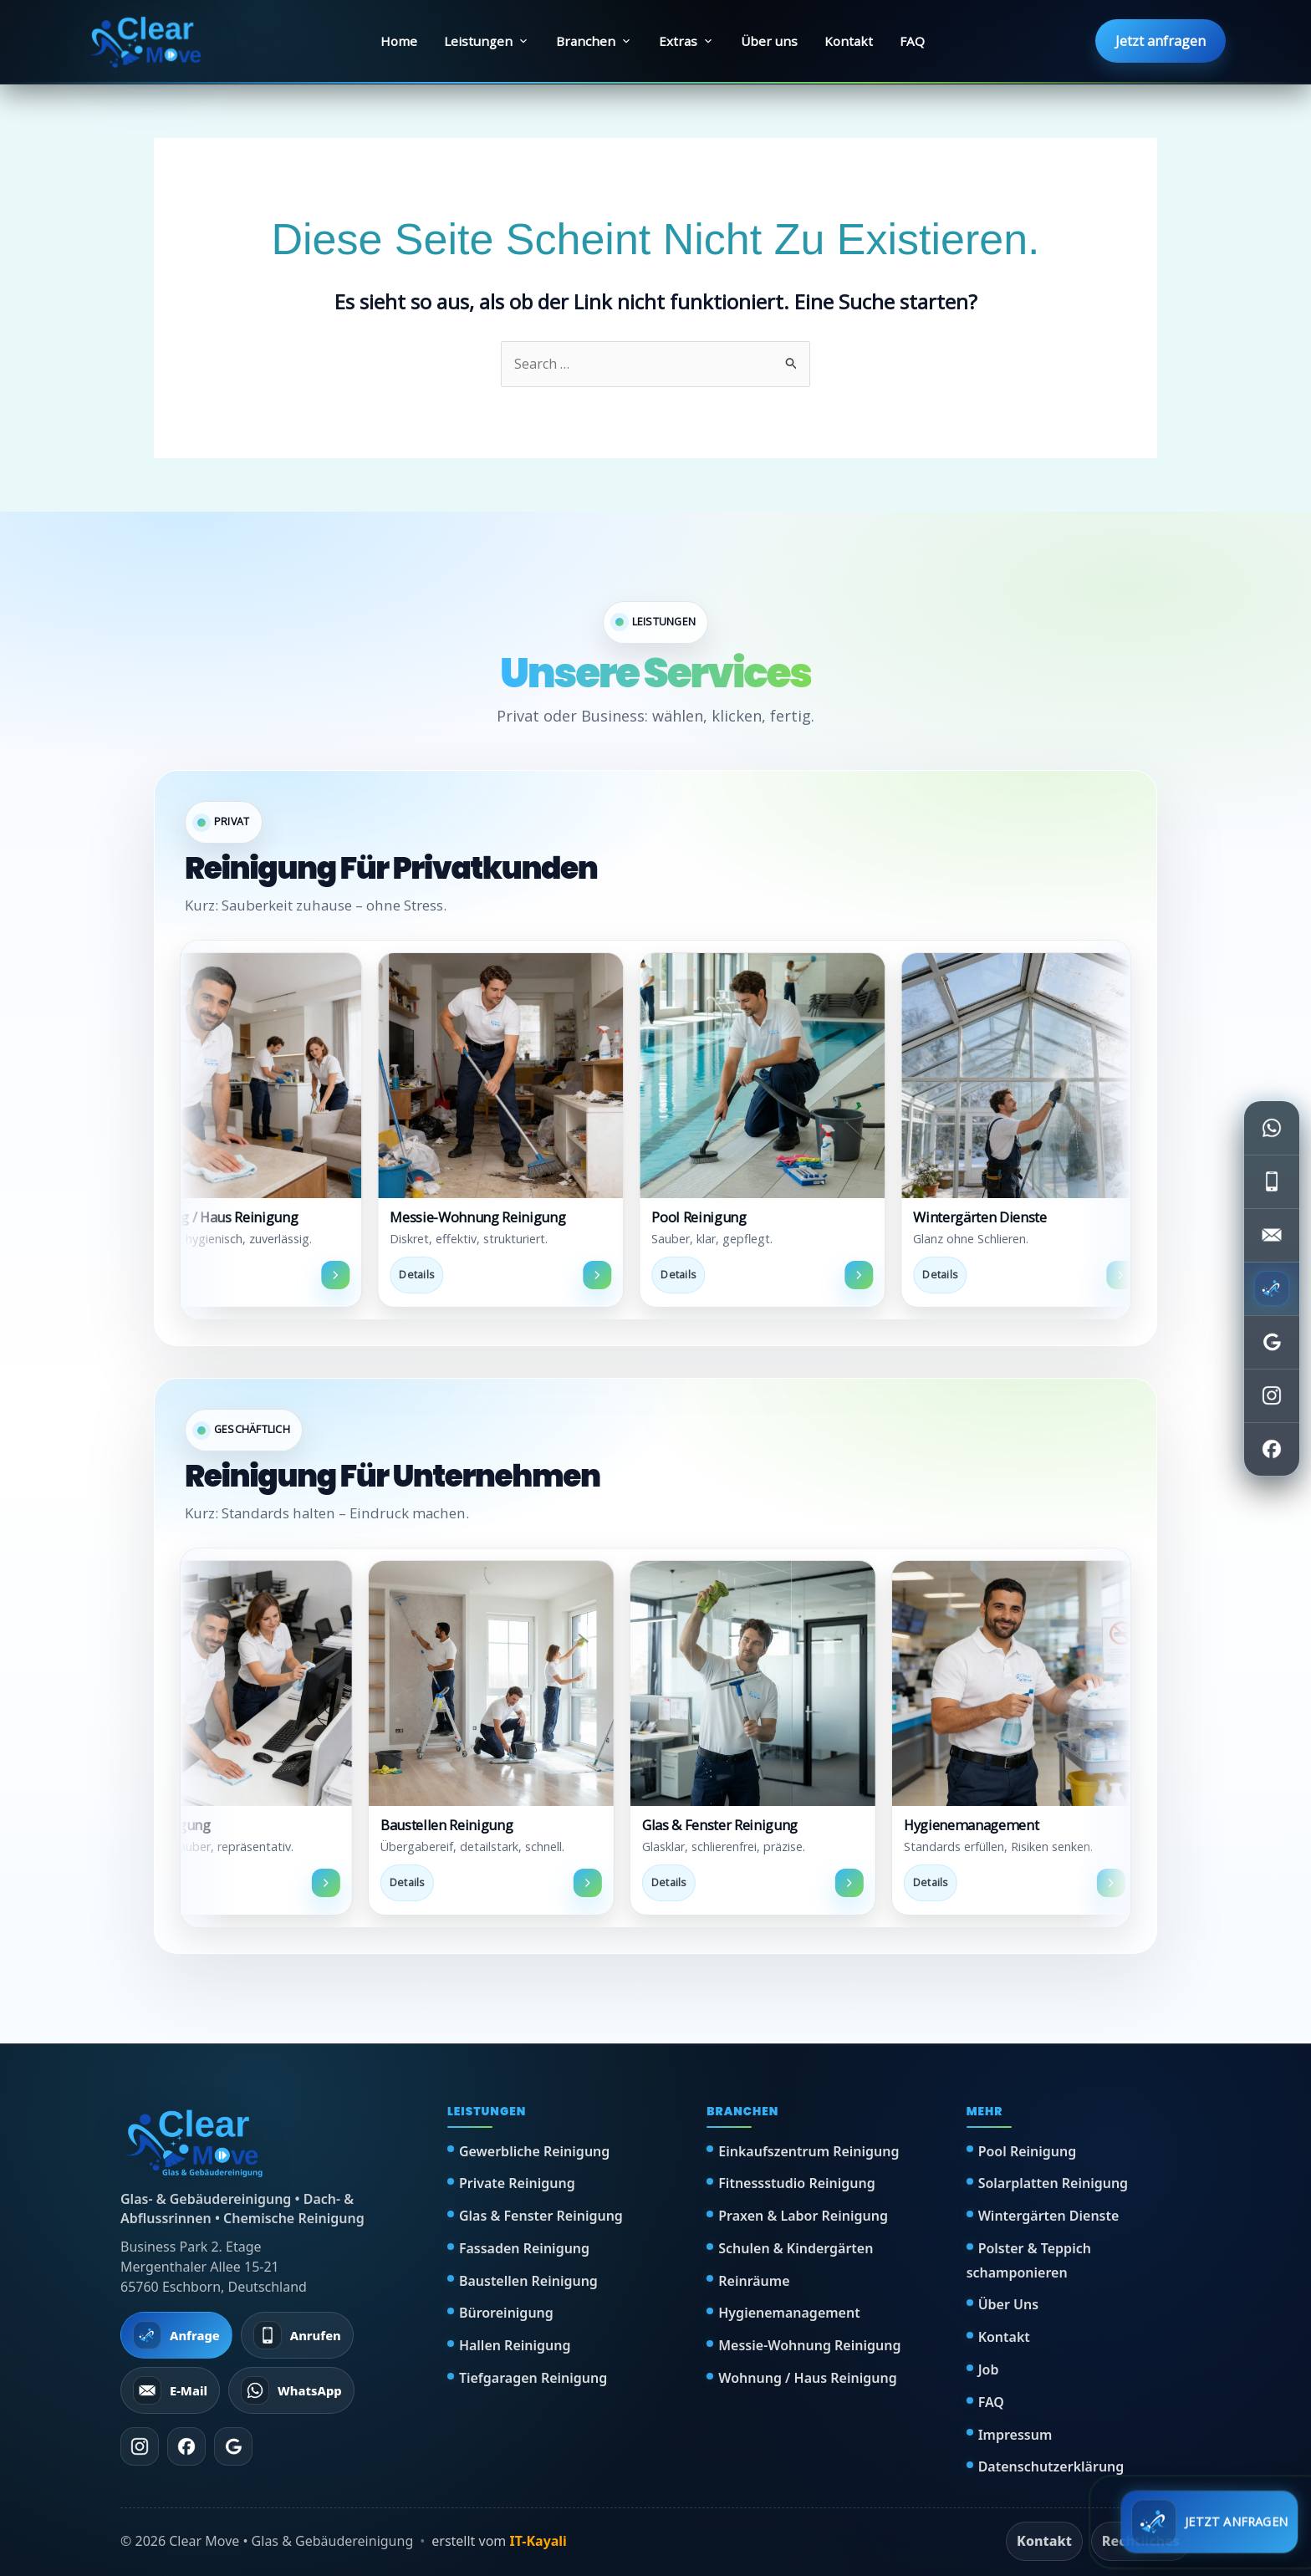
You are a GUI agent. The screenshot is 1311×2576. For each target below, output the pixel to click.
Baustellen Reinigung (528, 2281)
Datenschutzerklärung (1051, 2466)
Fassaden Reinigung (524, 2248)
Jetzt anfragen (1160, 41)
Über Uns (1008, 2304)
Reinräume (753, 2281)
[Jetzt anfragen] (1271, 1288)
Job (988, 2369)
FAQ (912, 41)
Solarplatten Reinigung (1053, 2183)
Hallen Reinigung (515, 2345)
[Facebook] (186, 2446)
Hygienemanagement (789, 2312)
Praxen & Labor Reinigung (803, 2215)
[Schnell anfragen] (1209, 2522)
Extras (686, 41)
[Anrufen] (297, 2335)
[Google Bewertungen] (233, 2446)
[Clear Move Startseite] (147, 41)
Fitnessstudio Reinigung (796, 2183)
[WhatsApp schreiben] (1271, 1128)
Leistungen (486, 41)
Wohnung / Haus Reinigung (807, 2378)
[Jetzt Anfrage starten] (176, 2335)
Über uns (769, 41)
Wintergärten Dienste (1049, 2215)
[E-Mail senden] (1271, 1235)
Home (398, 41)
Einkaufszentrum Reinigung (808, 2151)
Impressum (1015, 2435)
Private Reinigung (517, 2183)
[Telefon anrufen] (1271, 1181)
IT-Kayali (537, 2541)
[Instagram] (139, 2446)
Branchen (594, 41)
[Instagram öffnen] (1271, 1395)
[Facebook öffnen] (1271, 1449)
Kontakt (848, 41)
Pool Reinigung (1027, 2151)
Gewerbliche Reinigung (534, 2151)
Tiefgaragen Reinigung (533, 2378)
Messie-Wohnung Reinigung (809, 2345)
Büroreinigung (506, 2312)
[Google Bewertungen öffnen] (1271, 1342)
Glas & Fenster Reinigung (541, 2215)
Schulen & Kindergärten (795, 2248)
